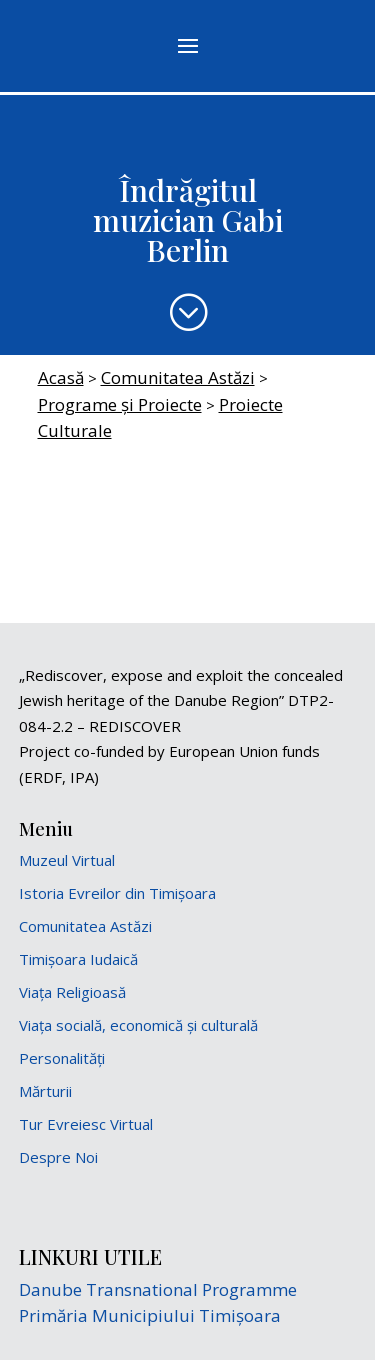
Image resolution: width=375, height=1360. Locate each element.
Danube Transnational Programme (158, 1289)
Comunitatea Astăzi (178, 377)
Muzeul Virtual (67, 860)
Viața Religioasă (72, 992)
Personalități (62, 1058)
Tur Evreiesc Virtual (86, 1124)
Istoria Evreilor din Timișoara (117, 893)
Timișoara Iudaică (78, 959)
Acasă (61, 377)
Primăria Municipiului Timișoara (150, 1315)
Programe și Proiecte (120, 404)
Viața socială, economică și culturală (138, 1025)
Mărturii (45, 1091)
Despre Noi (58, 1157)
